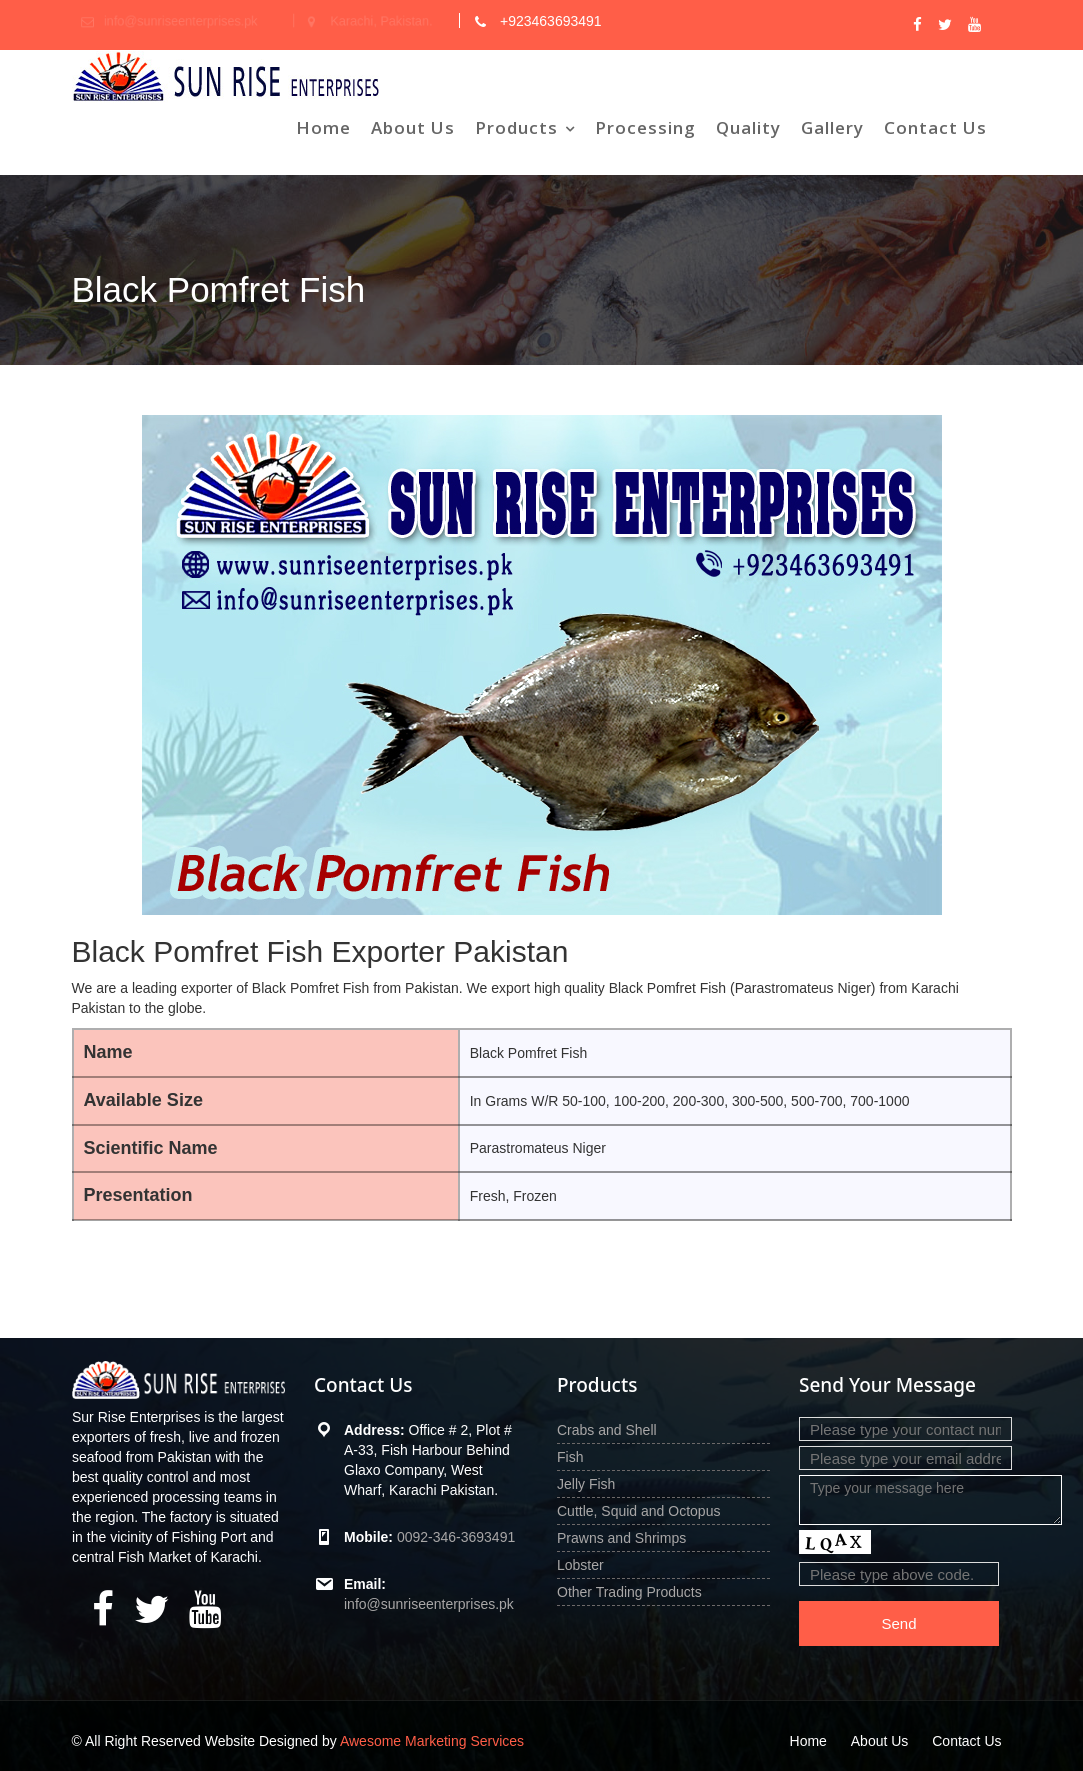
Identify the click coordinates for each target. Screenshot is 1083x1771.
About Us (413, 127)
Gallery (832, 127)
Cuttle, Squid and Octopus (638, 1511)
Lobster (580, 1565)
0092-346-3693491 (456, 1537)
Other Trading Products (629, 1592)
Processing (645, 127)
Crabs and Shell (607, 1430)
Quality (748, 127)
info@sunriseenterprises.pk (429, 1604)
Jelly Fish (586, 1484)
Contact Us (935, 127)
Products (516, 127)
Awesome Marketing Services (432, 1741)
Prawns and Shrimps (621, 1538)
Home (323, 127)
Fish (570, 1457)
